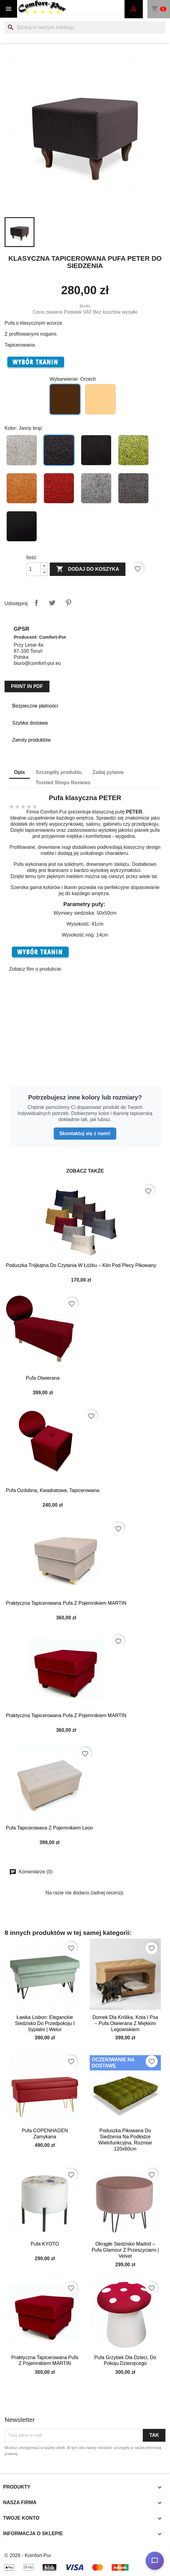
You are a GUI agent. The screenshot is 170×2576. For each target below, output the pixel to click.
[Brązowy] (96, 451)
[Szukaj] (85, 27)
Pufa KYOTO (45, 2243)
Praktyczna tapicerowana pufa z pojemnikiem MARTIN (66, 1603)
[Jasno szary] (96, 489)
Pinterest (68, 603)
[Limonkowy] (133, 451)
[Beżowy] (22, 451)
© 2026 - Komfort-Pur (28, 2555)
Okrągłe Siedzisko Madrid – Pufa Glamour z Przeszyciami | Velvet (125, 2250)
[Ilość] (33, 569)
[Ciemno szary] (133, 489)
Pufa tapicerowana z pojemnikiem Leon (49, 1827)
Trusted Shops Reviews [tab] (63, 782)
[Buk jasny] (101, 401)
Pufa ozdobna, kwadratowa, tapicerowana (52, 1490)
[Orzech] (66, 401)
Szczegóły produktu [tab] (59, 772)
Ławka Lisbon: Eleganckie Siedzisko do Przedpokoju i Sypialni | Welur (45, 2023)
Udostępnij (36, 603)
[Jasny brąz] (59, 451)
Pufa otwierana (43, 1378)
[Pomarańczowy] (22, 489)
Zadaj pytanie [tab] (108, 772)
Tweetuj (52, 603)
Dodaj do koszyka (87, 569)
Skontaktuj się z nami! (84, 1133)
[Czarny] (22, 527)
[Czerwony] (59, 489)
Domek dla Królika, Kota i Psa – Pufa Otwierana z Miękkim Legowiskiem (125, 2023)
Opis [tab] (19, 772)
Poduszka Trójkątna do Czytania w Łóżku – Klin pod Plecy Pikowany (81, 1265)
